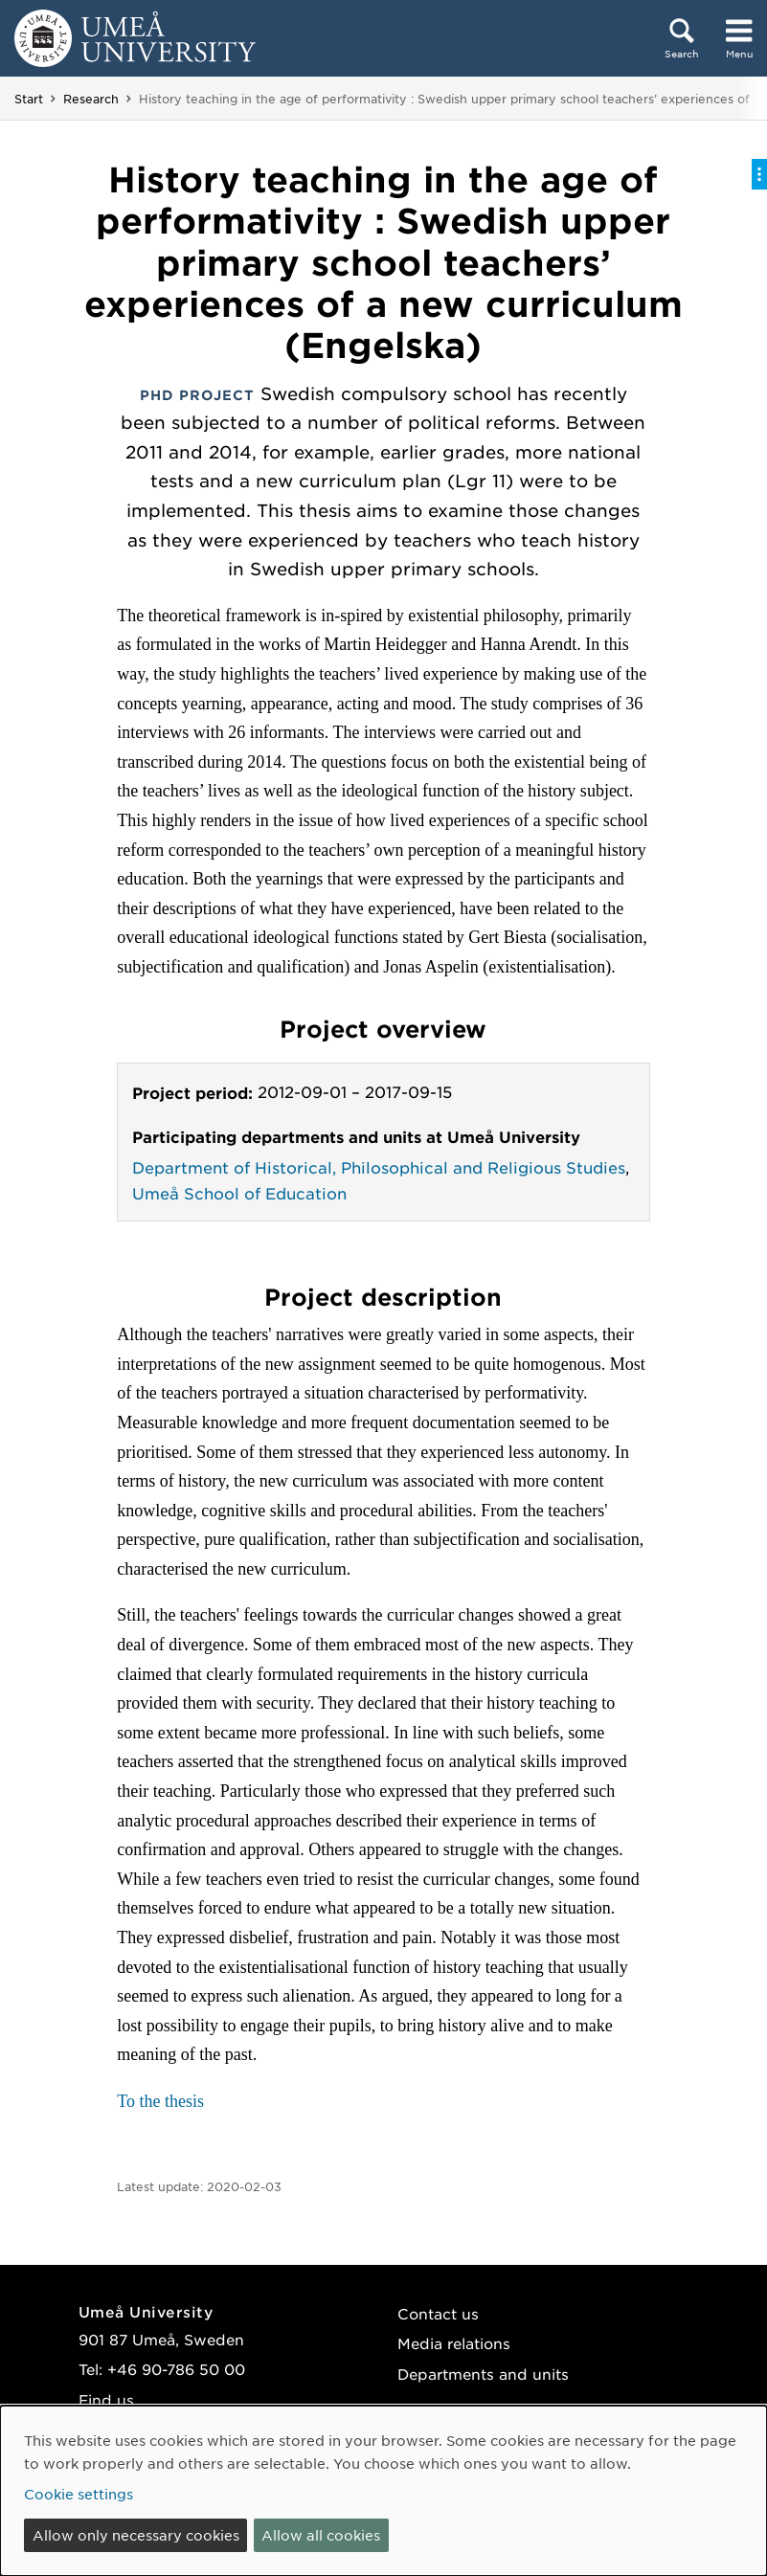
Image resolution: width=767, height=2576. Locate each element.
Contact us (438, 2313)
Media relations (453, 2343)
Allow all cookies (320, 2534)
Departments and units (483, 2373)
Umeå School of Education (239, 1192)
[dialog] (383, 2491)
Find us (106, 2399)
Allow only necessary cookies (136, 2534)
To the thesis (160, 2101)
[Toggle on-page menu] (759, 174)
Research (91, 98)
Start (28, 98)
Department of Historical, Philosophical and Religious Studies (378, 1166)
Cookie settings (78, 2493)
